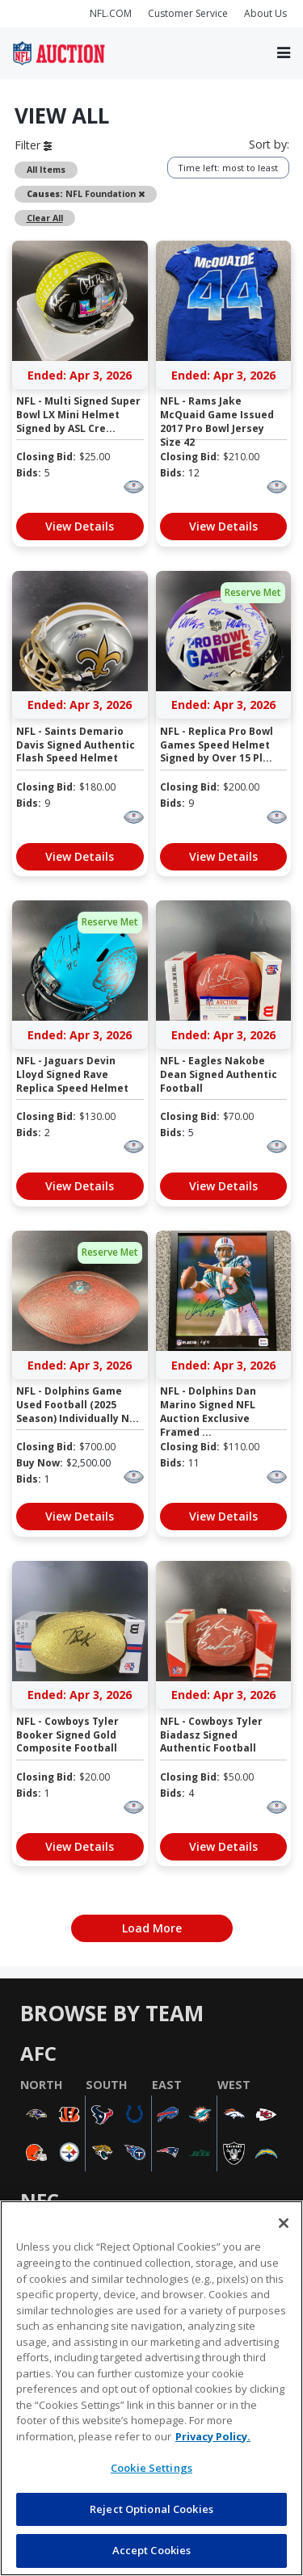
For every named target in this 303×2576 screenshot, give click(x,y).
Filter (33, 145)
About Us (265, 13)
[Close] (283, 2223)
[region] (151, 2388)
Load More (152, 1928)
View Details (79, 526)
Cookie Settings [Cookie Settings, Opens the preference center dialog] (151, 2468)
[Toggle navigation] (283, 52)
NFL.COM (111, 13)
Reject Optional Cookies (151, 2509)
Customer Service (188, 13)
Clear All (45, 218)
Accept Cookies (151, 2550)
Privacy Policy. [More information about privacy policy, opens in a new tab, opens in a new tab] (212, 2436)
